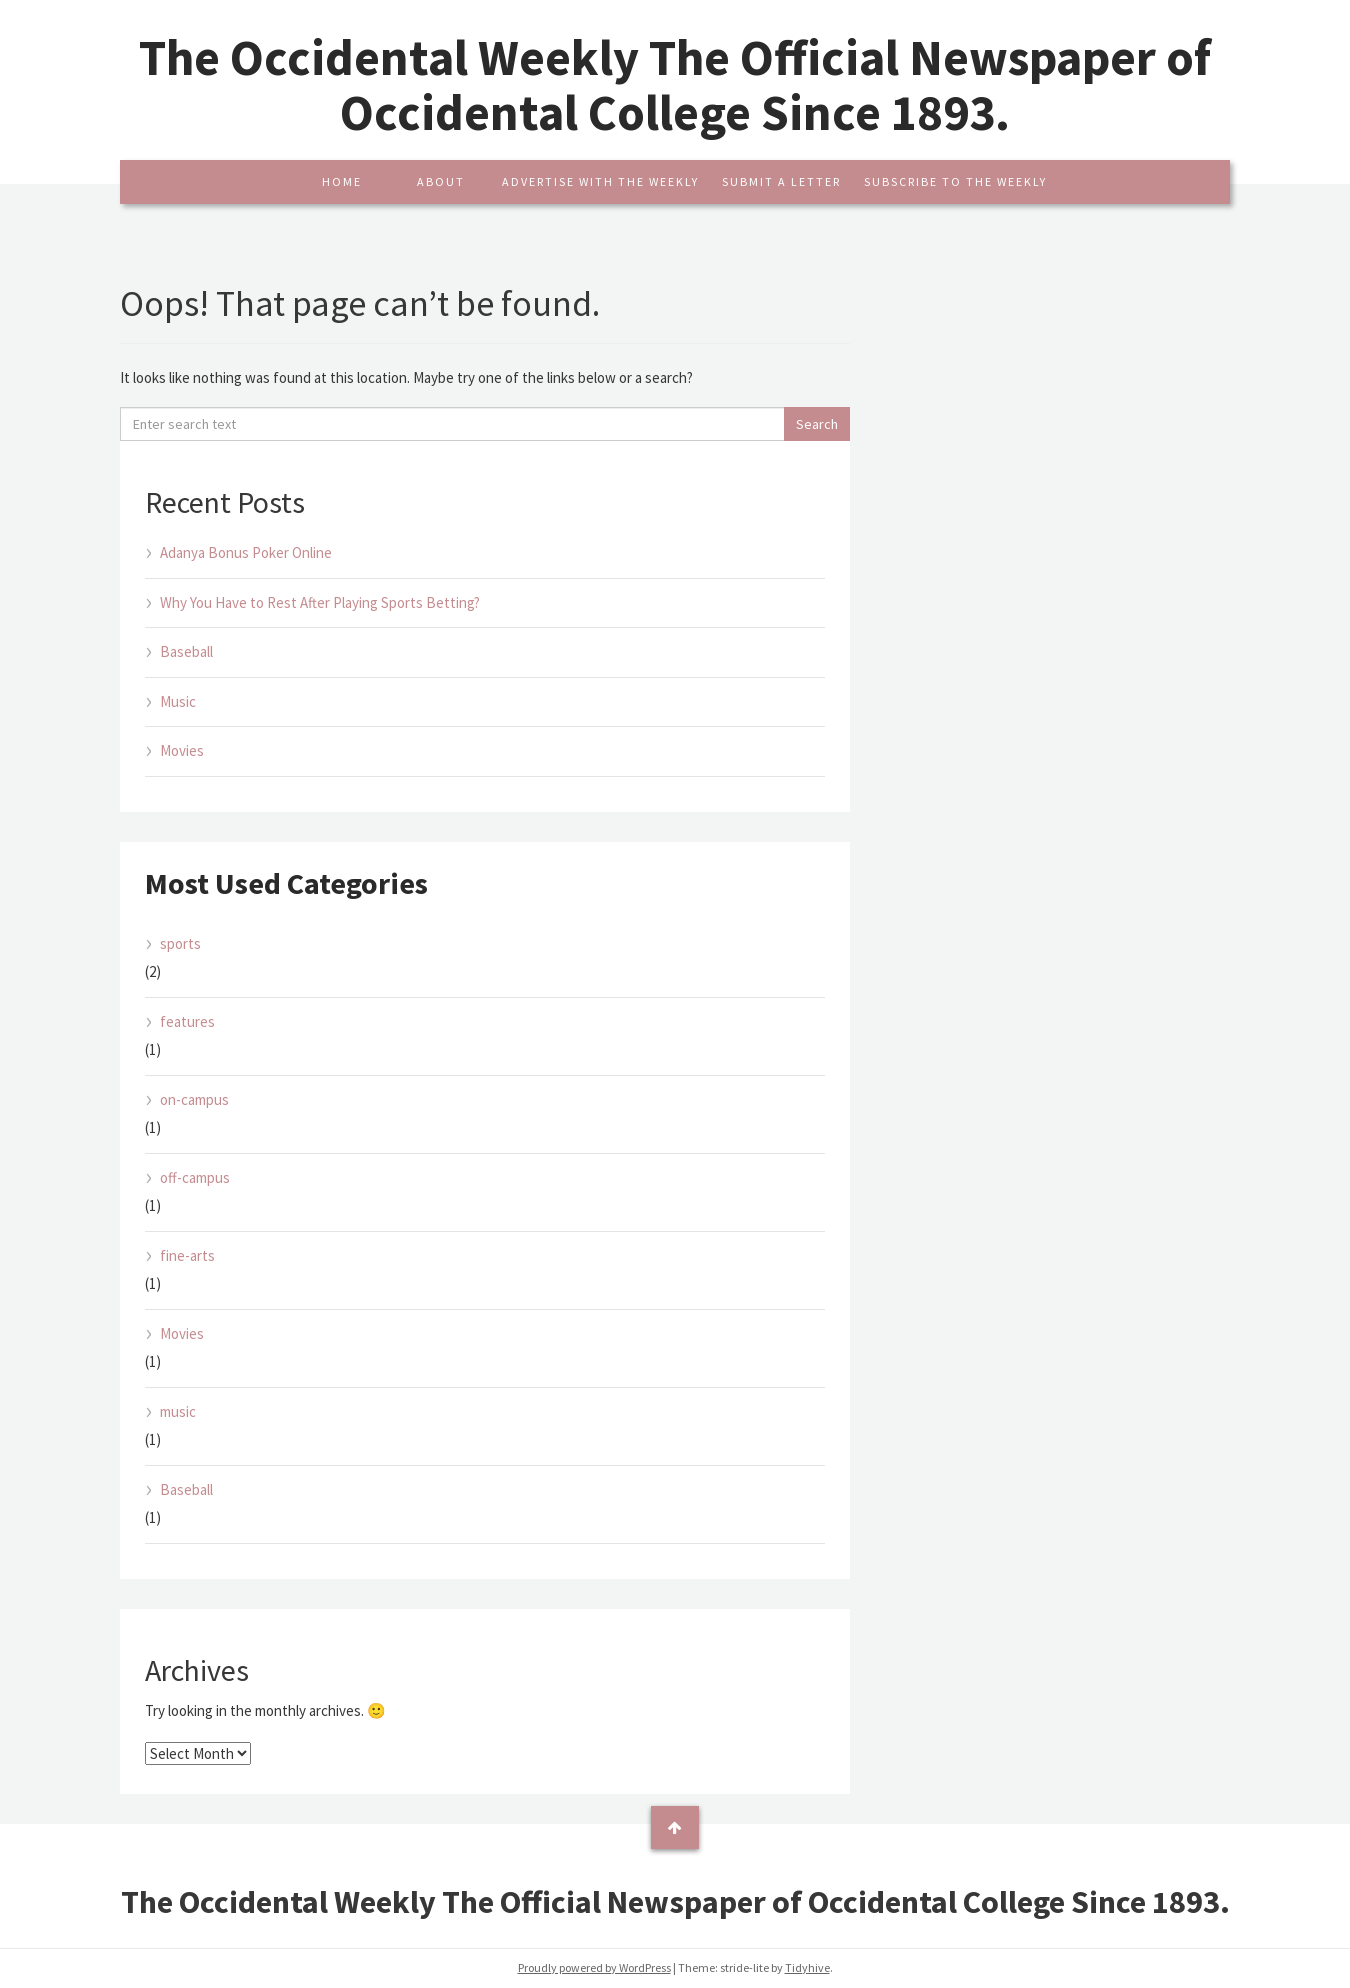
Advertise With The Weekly (600, 181)
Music (178, 701)
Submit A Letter (781, 181)
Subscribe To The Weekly (955, 181)
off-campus (195, 1177)
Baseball (186, 651)
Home (342, 181)
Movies (182, 750)
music (178, 1411)
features (187, 1021)
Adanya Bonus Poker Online (246, 552)
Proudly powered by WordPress (594, 1967)
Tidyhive (807, 1967)
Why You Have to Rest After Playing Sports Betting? (320, 602)
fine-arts (187, 1255)
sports (180, 943)
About (441, 181)
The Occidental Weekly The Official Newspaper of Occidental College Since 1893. (675, 85)
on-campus (194, 1099)
